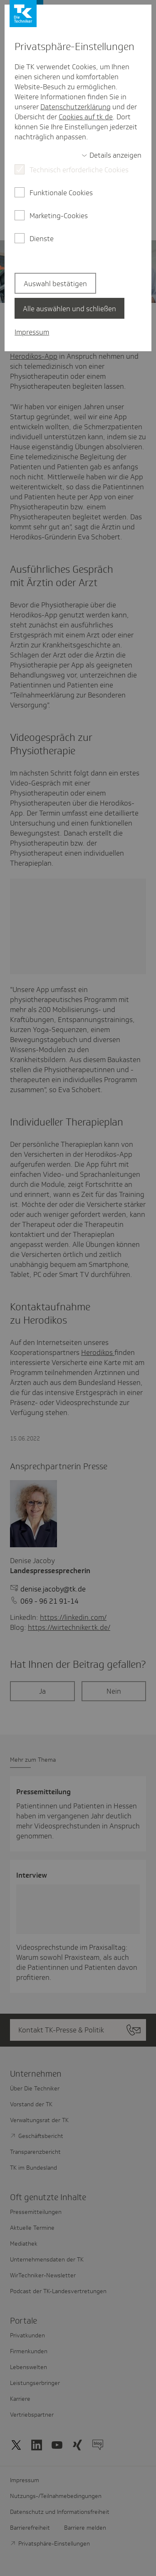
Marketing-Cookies (59, 215)
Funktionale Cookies (61, 192)
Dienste (42, 238)
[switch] (111, 155)
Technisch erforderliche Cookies (79, 169)
